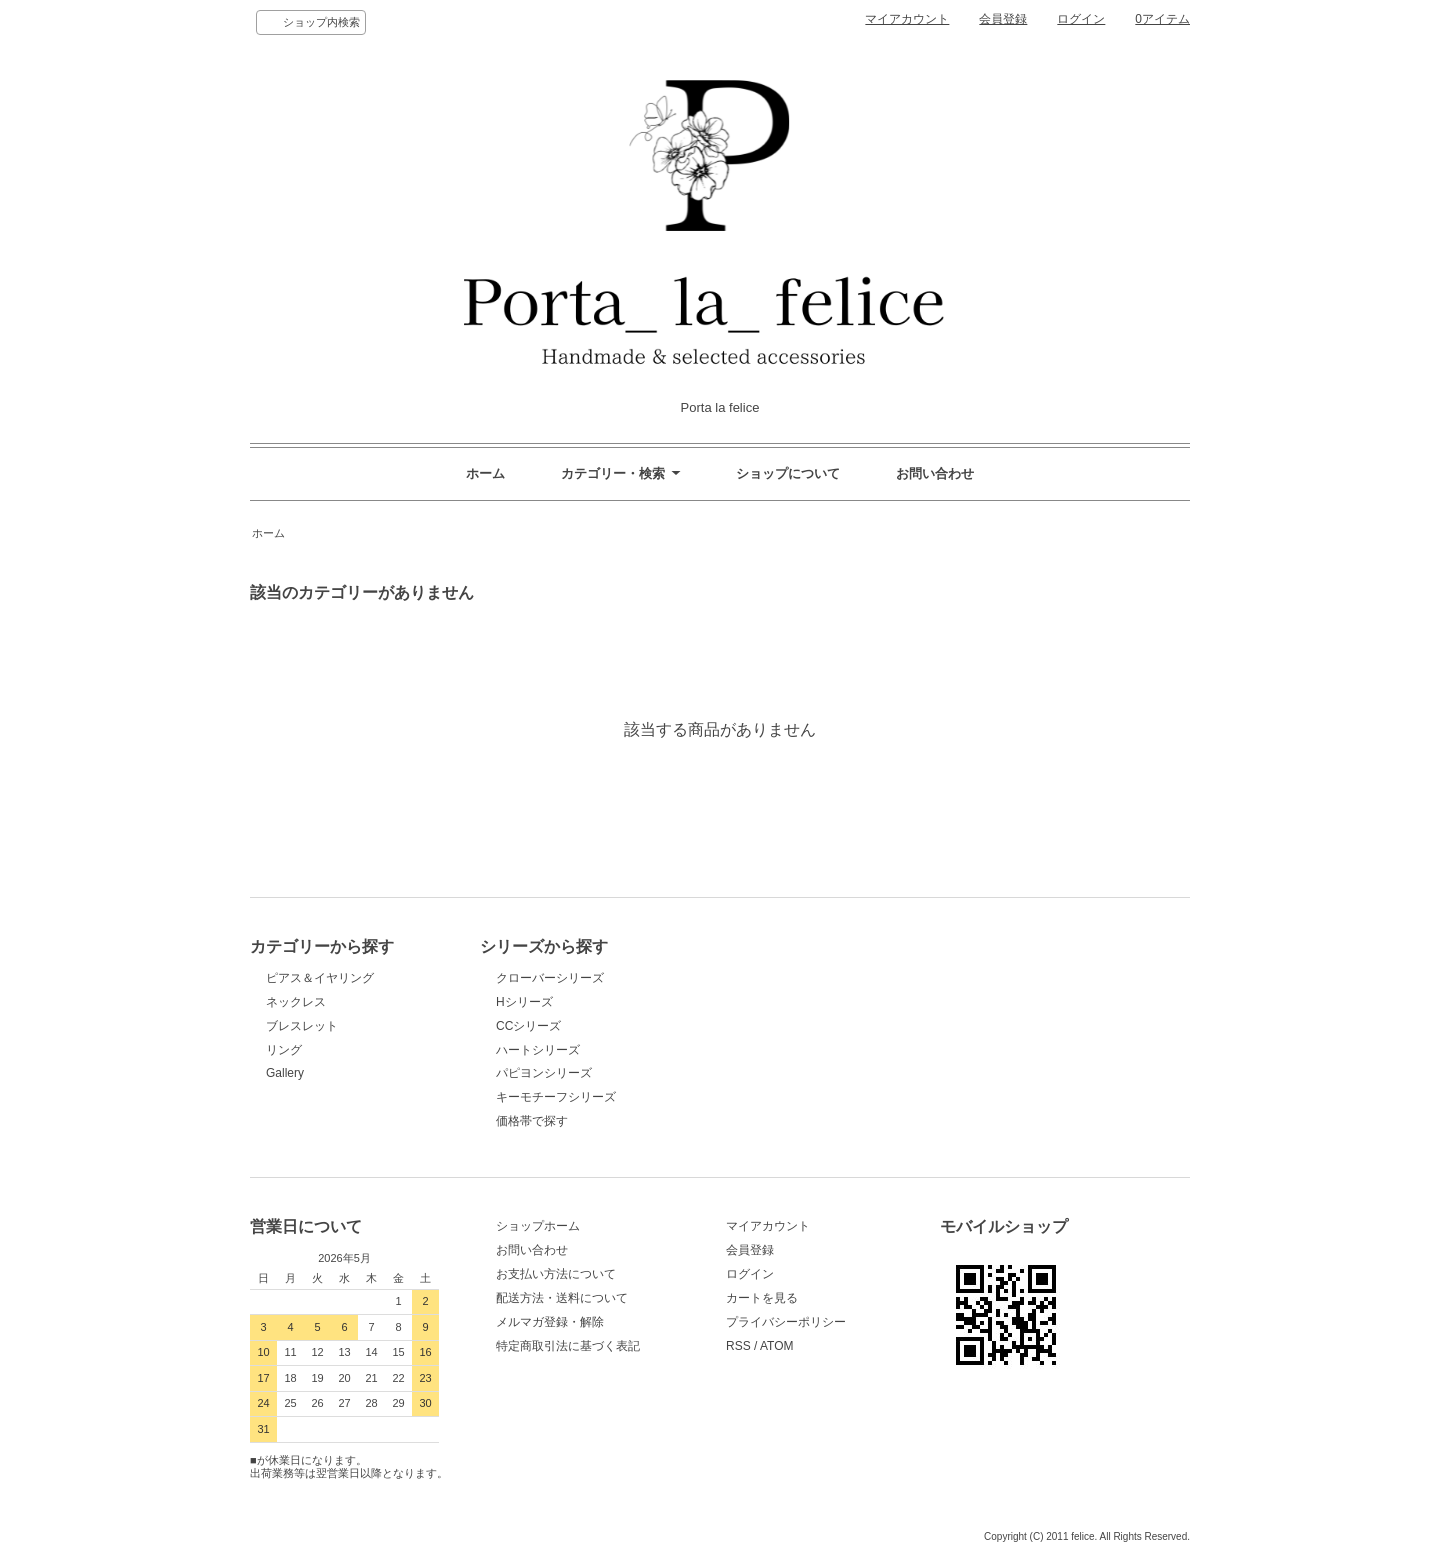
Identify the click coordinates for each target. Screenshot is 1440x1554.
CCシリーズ (528, 1026)
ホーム (485, 473)
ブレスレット (302, 1026)
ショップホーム (538, 1226)
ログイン (1081, 19)
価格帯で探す (538, 1121)
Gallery (285, 1073)
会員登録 (1003, 19)
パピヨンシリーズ (544, 1073)
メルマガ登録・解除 (550, 1322)
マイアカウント (907, 19)
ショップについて (788, 473)
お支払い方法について (556, 1274)
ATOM (777, 1346)
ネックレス (296, 1002)
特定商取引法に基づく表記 (568, 1346)
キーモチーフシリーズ (556, 1097)
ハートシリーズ (538, 1050)
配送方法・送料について (562, 1298)
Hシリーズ (524, 1002)
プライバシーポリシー (786, 1322)
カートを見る (762, 1298)
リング (284, 1050)
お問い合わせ (935, 473)
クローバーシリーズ (550, 978)
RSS (738, 1346)
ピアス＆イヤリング (320, 978)
